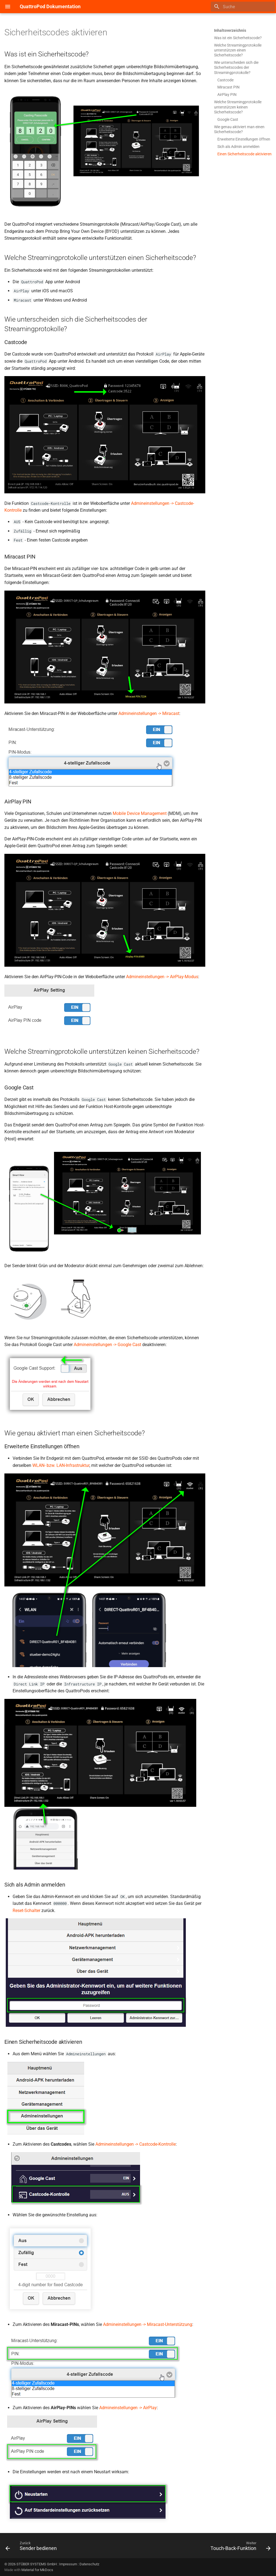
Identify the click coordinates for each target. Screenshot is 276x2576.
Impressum (68, 2564)
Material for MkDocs (37, 2570)
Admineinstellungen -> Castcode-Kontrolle (135, 2144)
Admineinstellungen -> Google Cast (107, 1344)
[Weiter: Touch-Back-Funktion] (239, 2547)
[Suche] (243, 7)
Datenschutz (89, 2564)
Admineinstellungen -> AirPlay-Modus (162, 976)
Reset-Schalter (26, 1910)
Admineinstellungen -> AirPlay (128, 2407)
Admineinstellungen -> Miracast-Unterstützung (147, 2324)
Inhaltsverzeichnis (230, 30)
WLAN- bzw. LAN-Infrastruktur (60, 1465)
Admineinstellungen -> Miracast (148, 713)
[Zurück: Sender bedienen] (32, 2547)
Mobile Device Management (140, 813)
